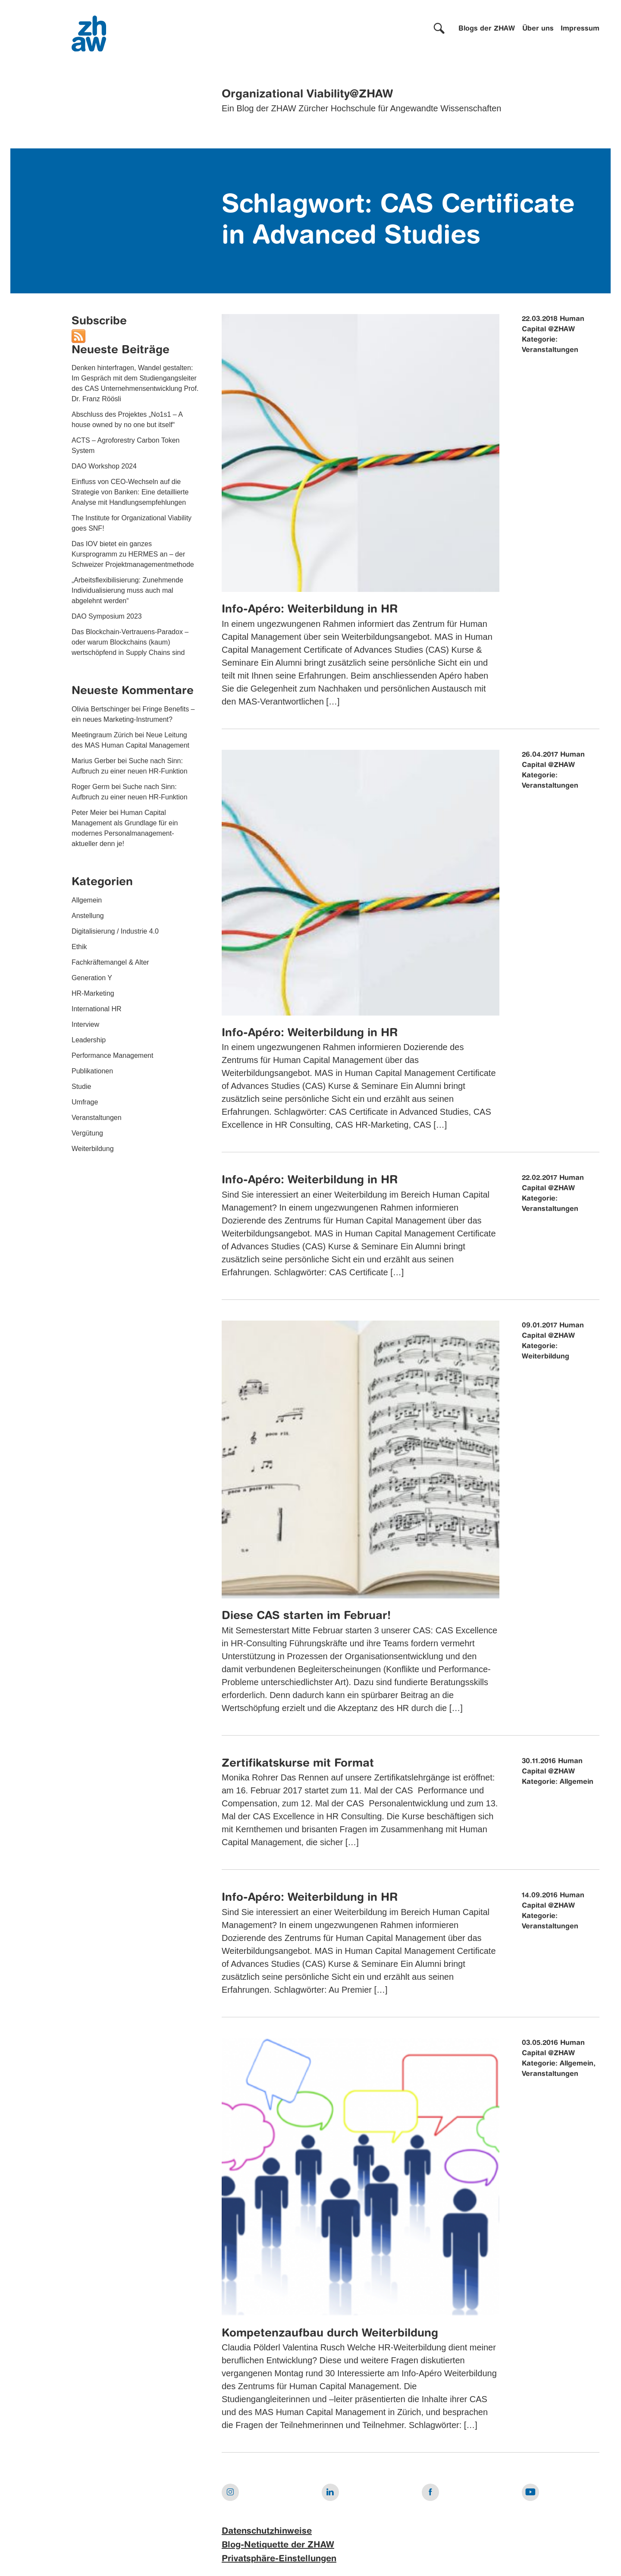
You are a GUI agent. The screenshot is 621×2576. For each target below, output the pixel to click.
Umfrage (85, 1102)
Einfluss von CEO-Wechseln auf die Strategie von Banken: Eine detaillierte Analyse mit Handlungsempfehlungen (130, 492)
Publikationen (92, 1071)
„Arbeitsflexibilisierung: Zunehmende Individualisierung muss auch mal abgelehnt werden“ (127, 590)
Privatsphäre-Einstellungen (279, 2559)
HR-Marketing (93, 993)
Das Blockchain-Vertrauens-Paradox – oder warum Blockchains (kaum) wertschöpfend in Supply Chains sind (130, 642)
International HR (97, 1009)
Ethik (79, 946)
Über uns (538, 28)
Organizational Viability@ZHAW (307, 94)
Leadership (89, 1040)
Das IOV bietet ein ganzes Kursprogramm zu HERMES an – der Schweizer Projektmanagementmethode (133, 554)
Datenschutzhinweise (267, 2531)
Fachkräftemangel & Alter (110, 962)
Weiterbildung (93, 1148)
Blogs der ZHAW (486, 28)
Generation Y (92, 977)
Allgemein (87, 900)
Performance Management (112, 1055)
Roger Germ (91, 786)
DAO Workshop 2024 (104, 466)
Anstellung (88, 915)
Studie (81, 1086)
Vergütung (87, 1133)
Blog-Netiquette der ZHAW (278, 2545)
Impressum (580, 28)
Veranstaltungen (97, 1117)
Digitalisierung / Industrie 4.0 (115, 931)
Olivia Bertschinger (100, 709)
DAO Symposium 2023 (107, 616)
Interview (85, 1024)
